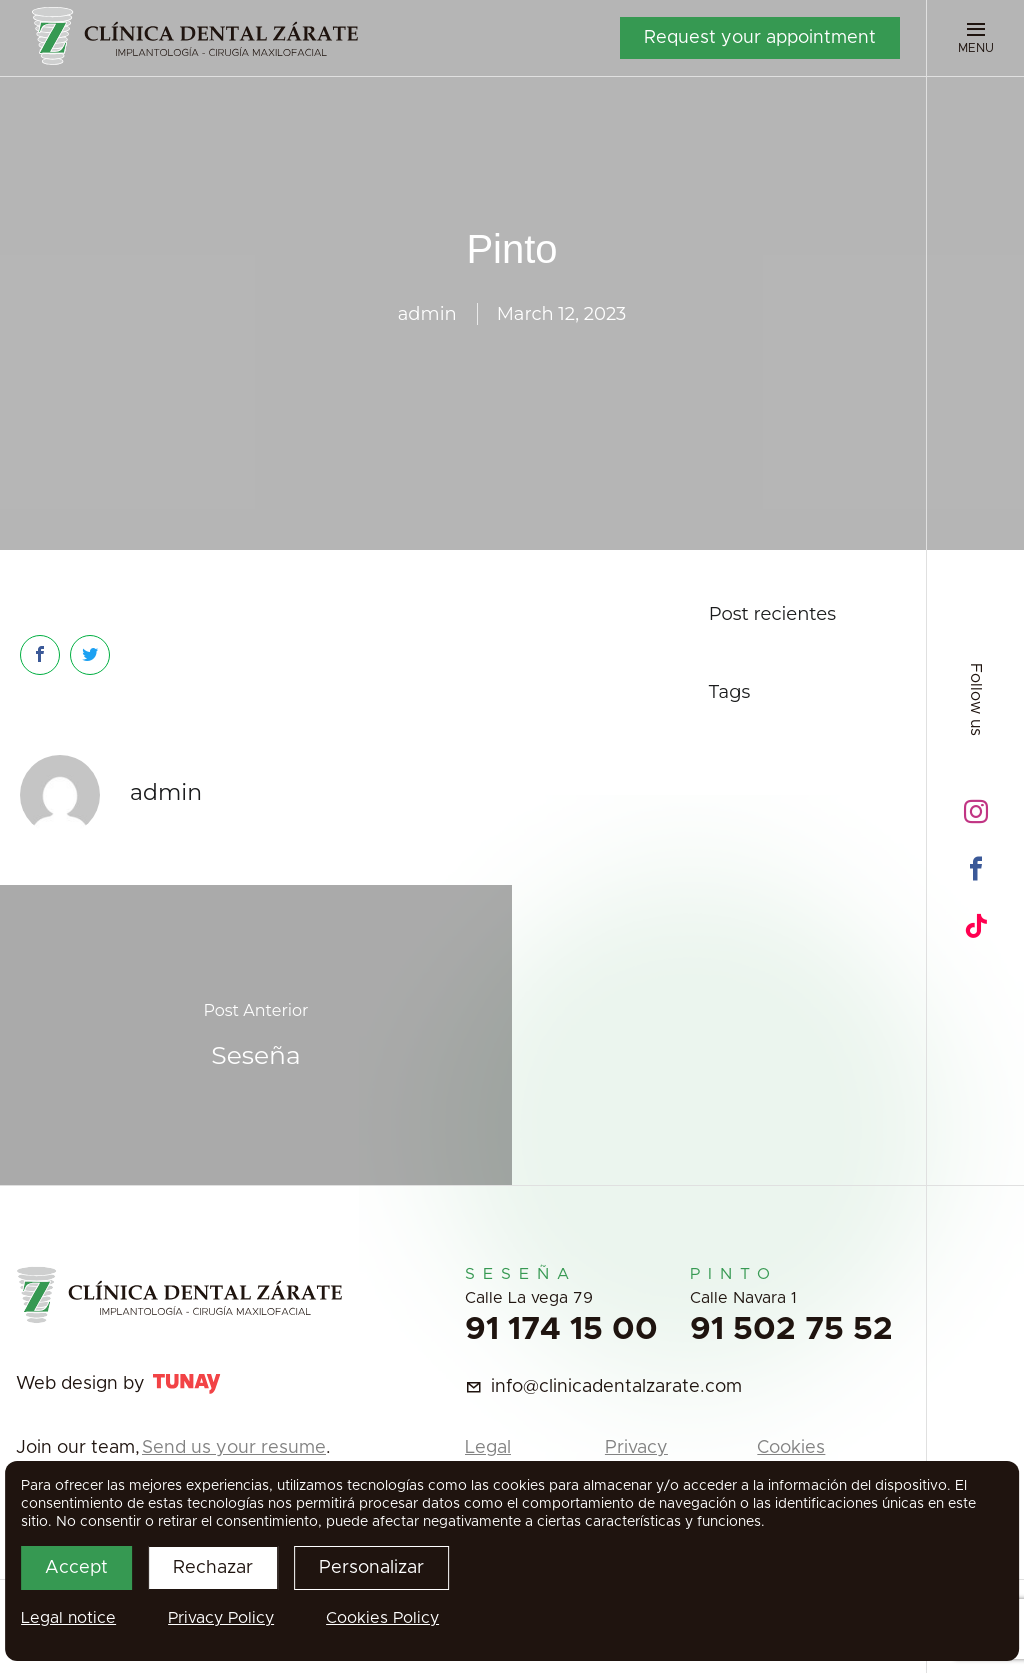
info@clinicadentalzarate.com (616, 1387)
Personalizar (371, 1568)
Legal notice (68, 1618)
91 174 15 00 (561, 1330)
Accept (76, 1568)
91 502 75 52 (791, 1330)
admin (427, 314)
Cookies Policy (382, 1618)
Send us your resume (234, 1448)
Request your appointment (760, 38)
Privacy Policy (221, 1618)
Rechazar (213, 1568)
